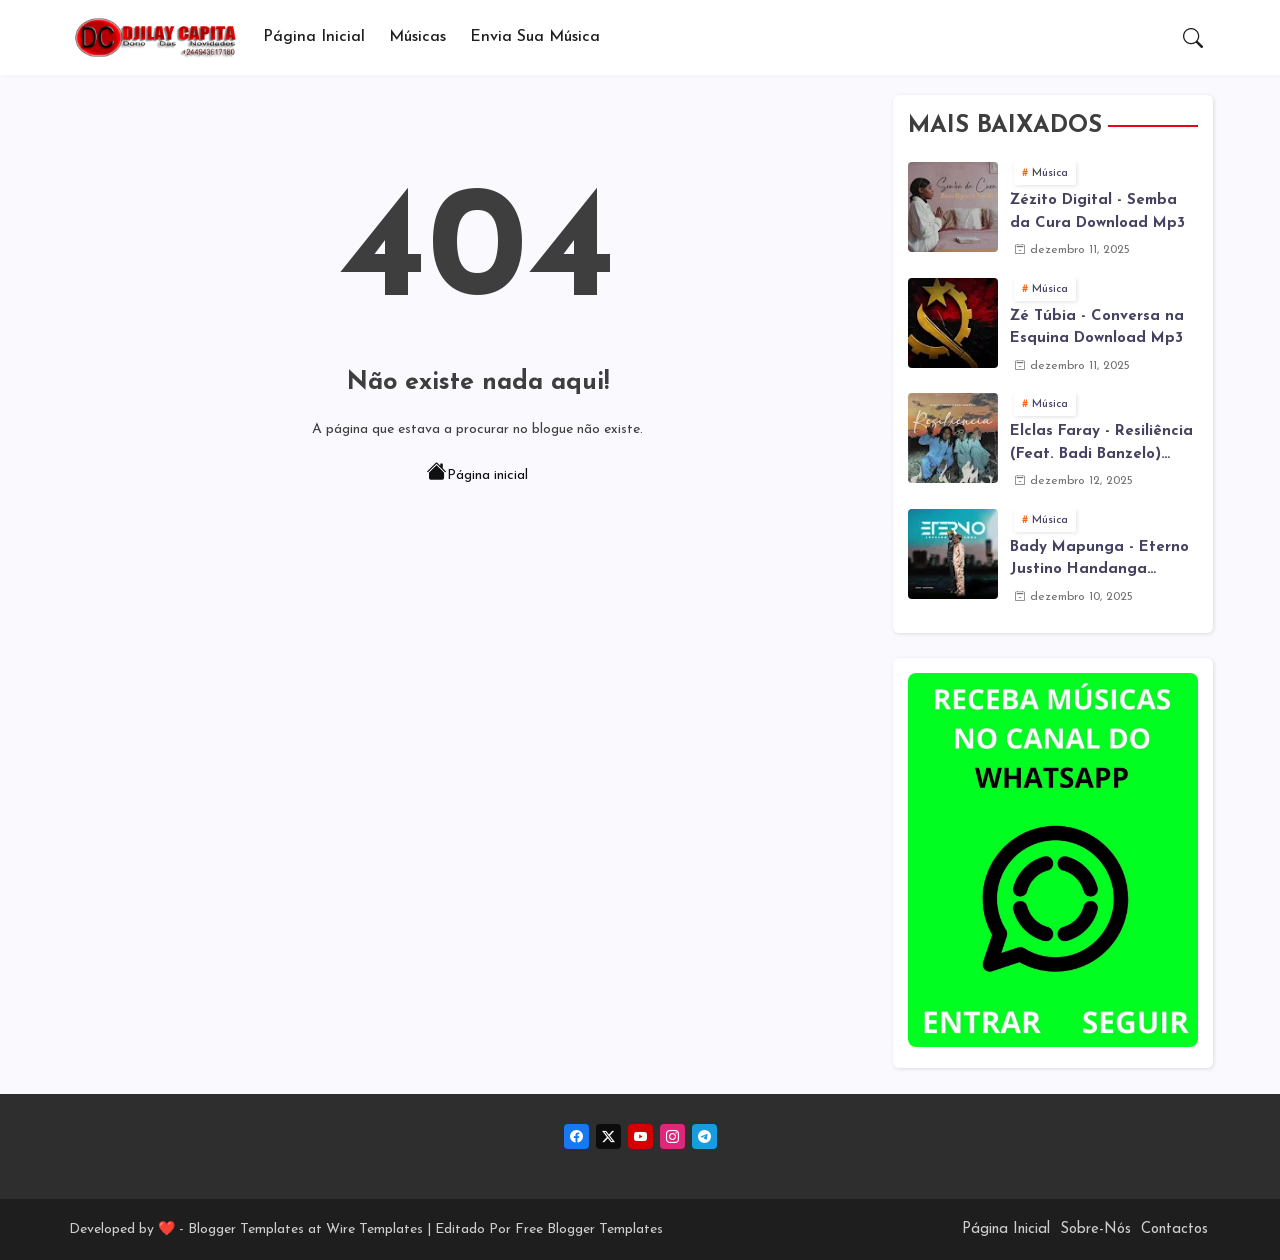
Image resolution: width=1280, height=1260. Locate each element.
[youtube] (640, 1136)
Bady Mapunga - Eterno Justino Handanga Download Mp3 (1099, 561)
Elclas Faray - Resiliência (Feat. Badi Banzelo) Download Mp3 (1101, 445)
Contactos (1174, 1229)
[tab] (314, 37)
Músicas (417, 37)
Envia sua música (535, 37)
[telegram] (704, 1136)
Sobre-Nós (1095, 1229)
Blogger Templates (246, 1229)
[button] (1193, 38)
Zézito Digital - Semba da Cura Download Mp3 (1097, 212)
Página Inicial (314, 37)
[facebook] (576, 1136)
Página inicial (477, 474)
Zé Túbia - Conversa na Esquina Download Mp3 (1097, 328)
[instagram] (672, 1136)
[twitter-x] (608, 1136)
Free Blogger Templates (589, 1229)
